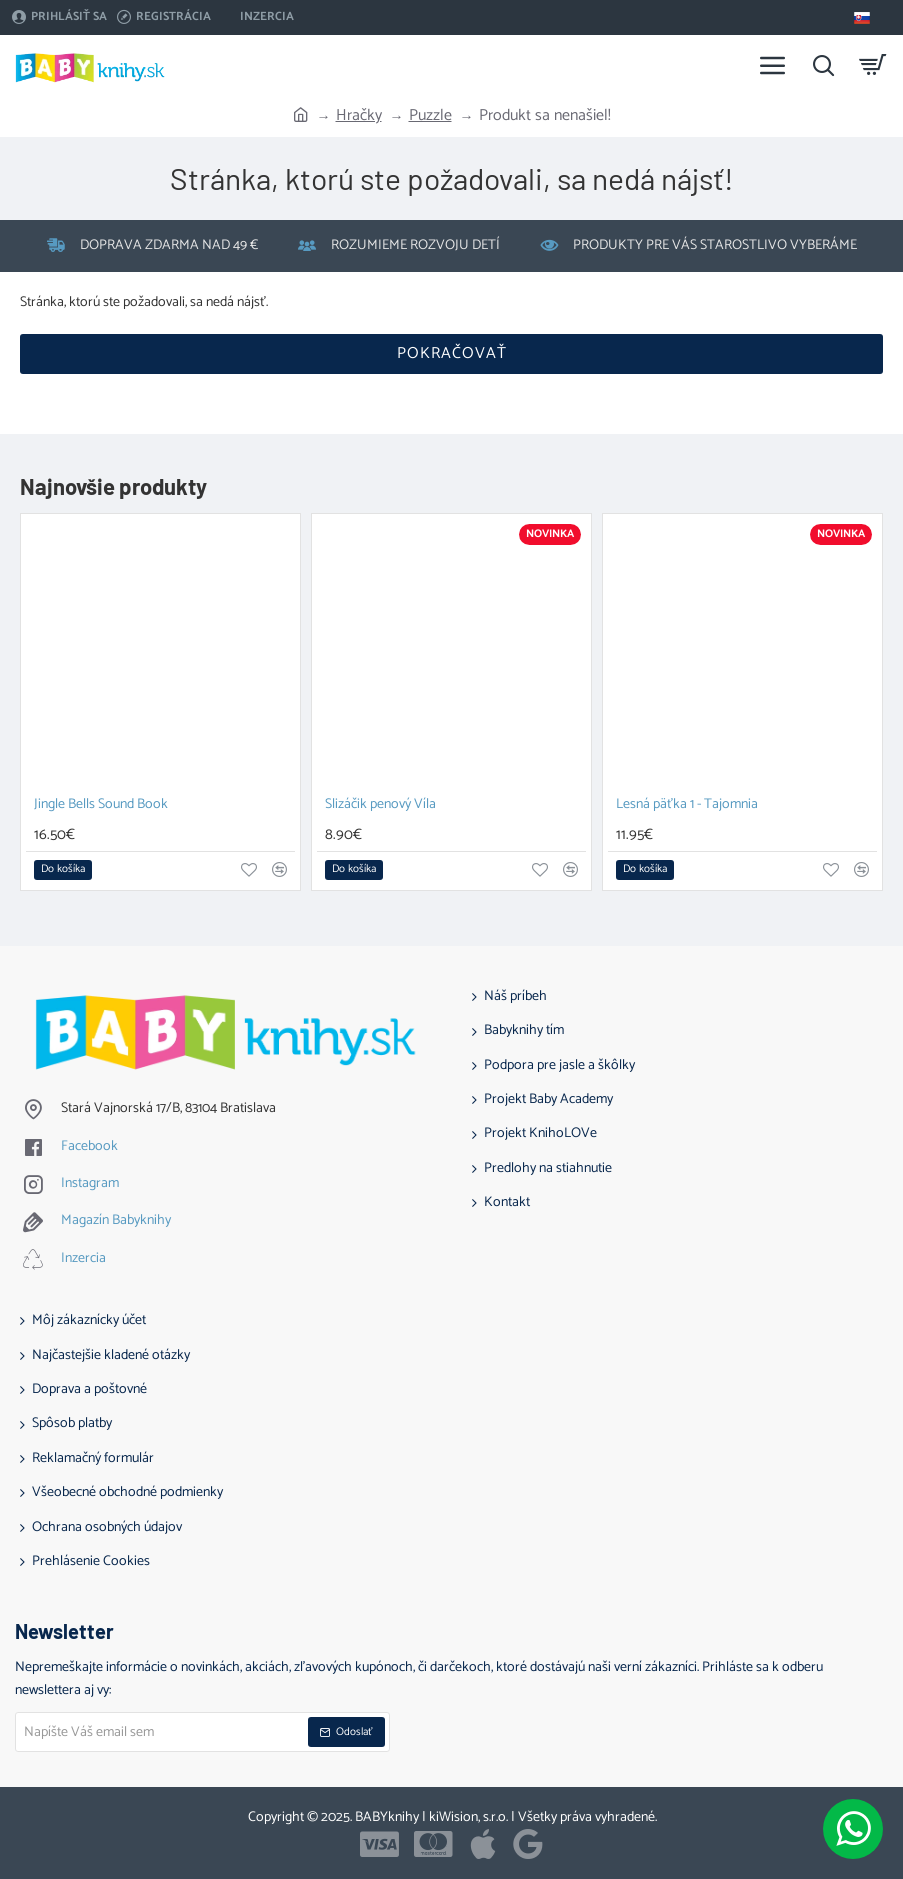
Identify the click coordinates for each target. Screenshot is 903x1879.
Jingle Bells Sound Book (101, 805)
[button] (63, 870)
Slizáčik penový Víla (380, 805)
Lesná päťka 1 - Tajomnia (687, 805)
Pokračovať (452, 353)
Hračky (359, 116)
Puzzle (430, 116)
